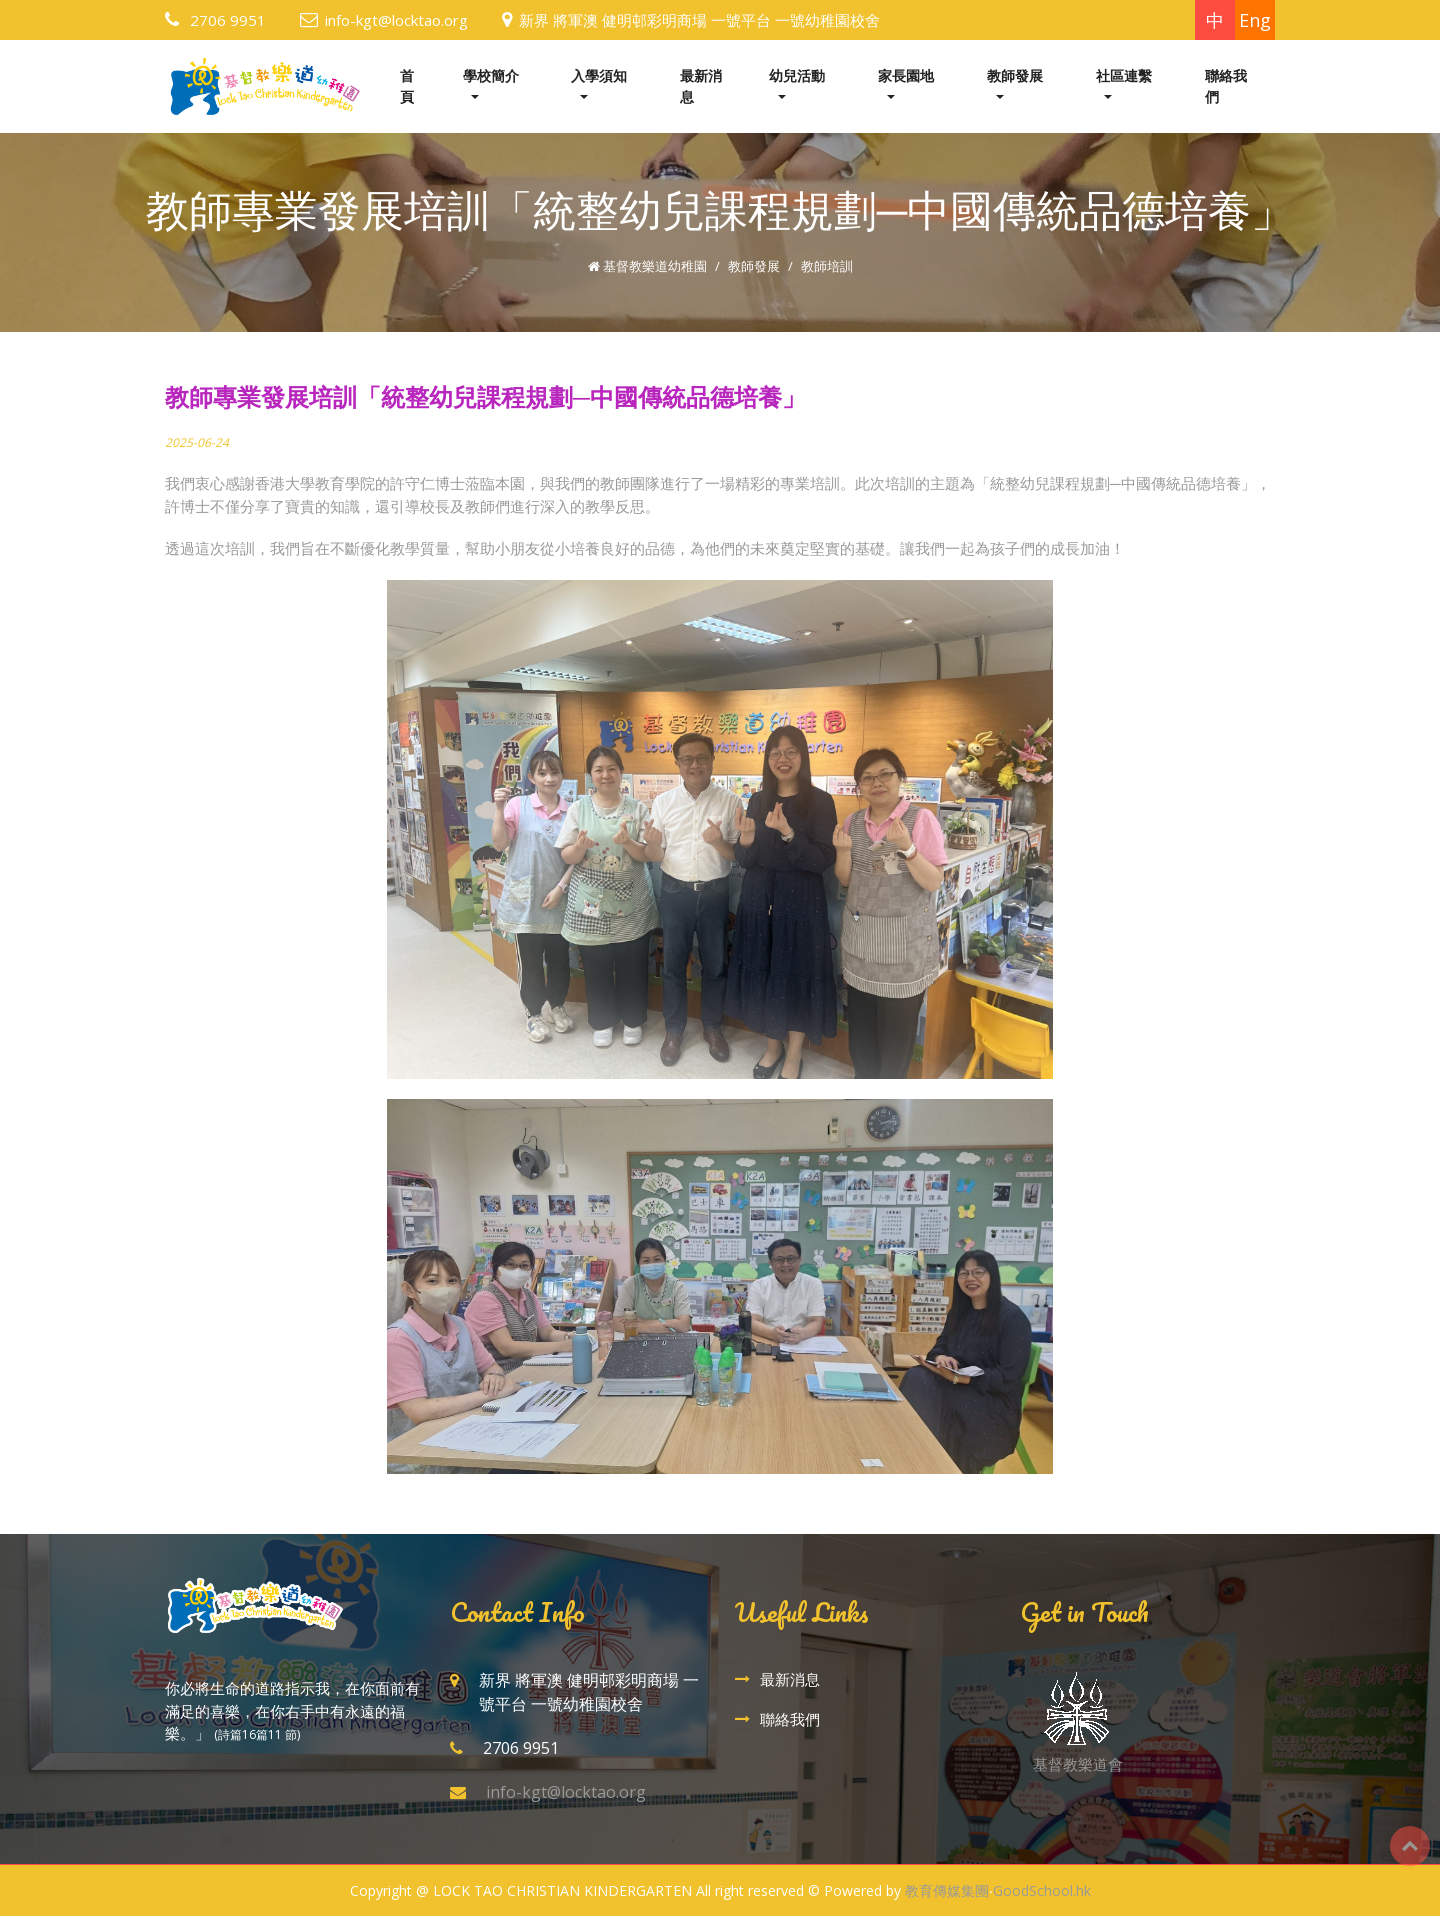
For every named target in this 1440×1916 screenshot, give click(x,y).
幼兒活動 (797, 75)
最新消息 (701, 86)
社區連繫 (1124, 75)
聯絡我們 (1226, 86)
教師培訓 (827, 266)
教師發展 (1015, 75)
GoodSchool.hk (1042, 1890)
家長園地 (906, 75)
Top (1410, 1846)
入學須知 (599, 75)
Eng (1255, 20)
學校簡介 (491, 75)
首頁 (407, 86)
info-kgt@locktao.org (396, 20)
